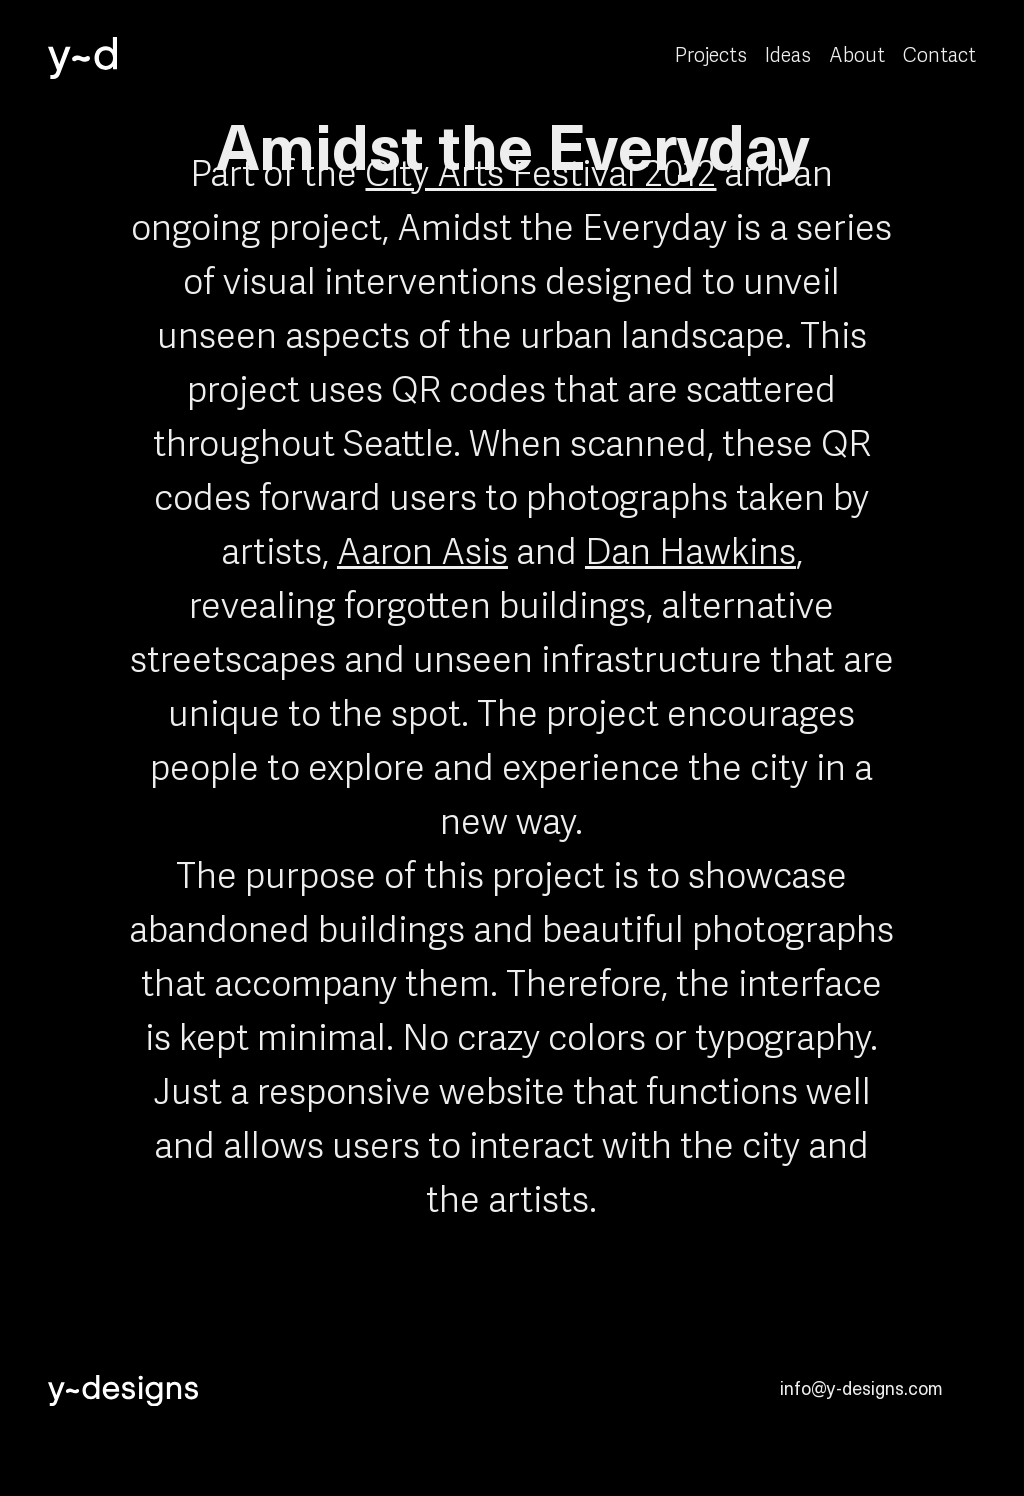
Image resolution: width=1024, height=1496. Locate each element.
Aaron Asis (422, 554)
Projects (711, 56)
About (857, 56)
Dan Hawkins (690, 554)
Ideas (788, 56)
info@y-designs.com (861, 1387)
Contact (939, 56)
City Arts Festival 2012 (540, 176)
